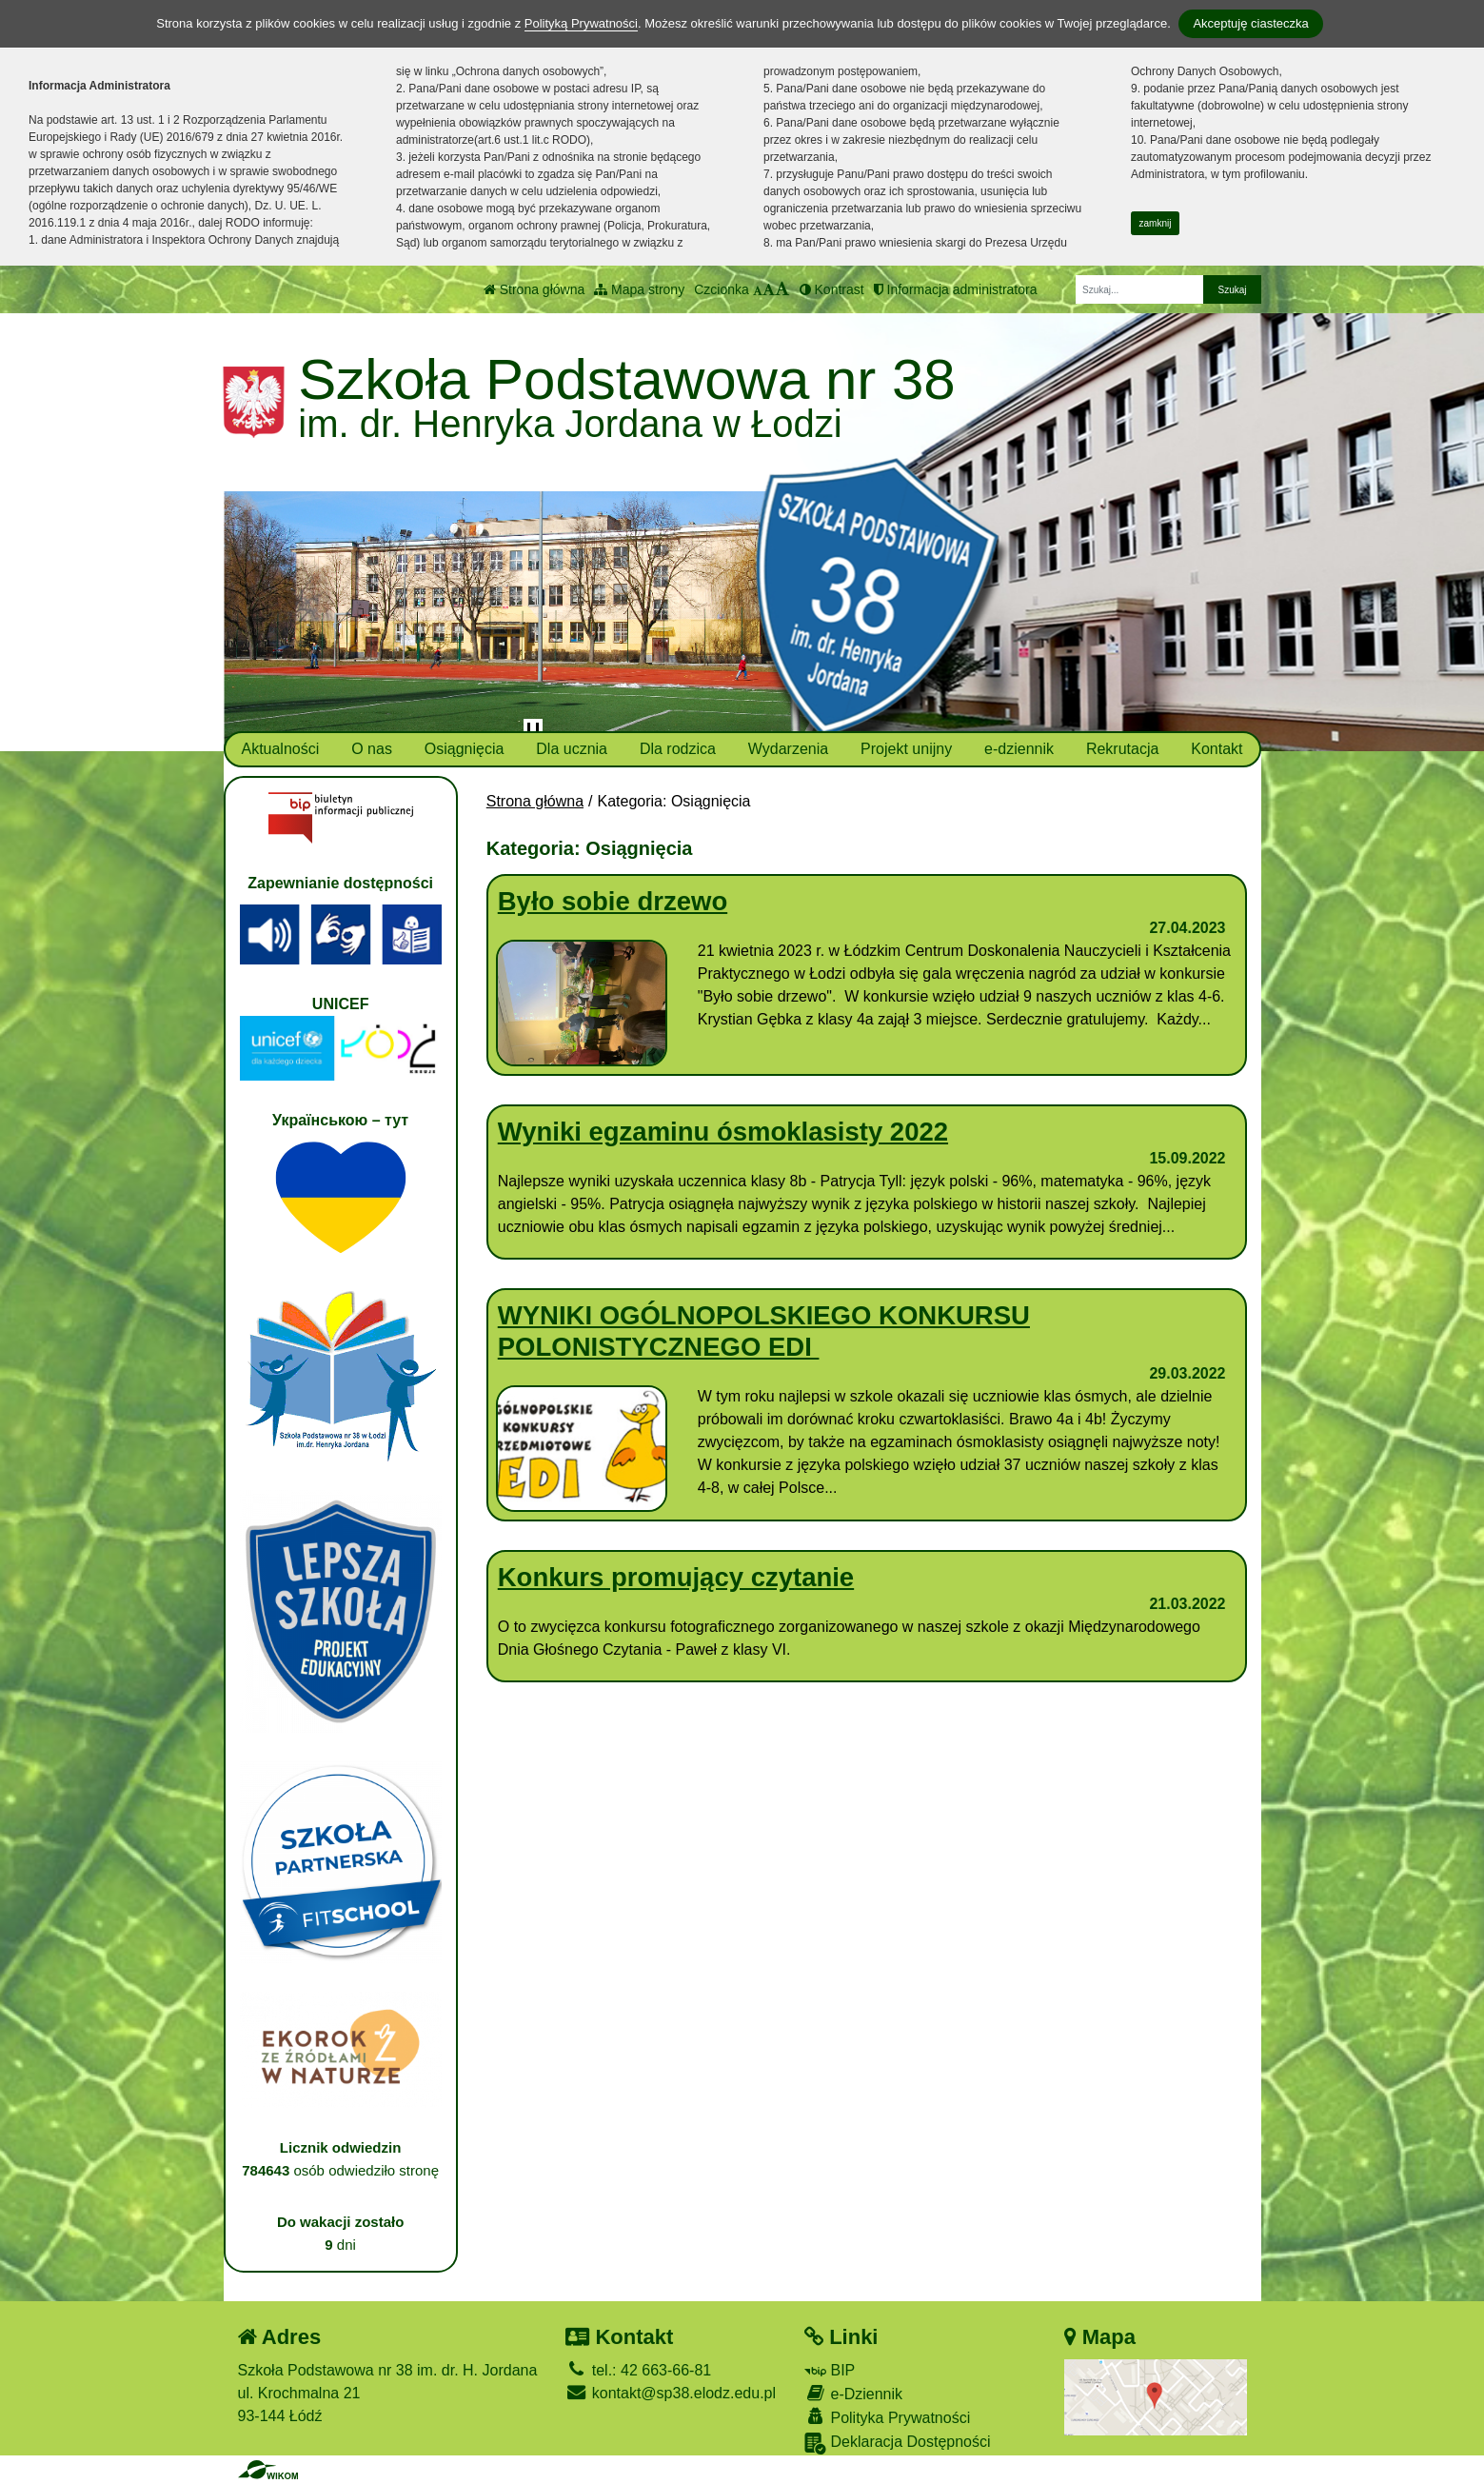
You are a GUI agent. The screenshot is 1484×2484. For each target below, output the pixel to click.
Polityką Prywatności (581, 23)
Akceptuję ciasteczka (1250, 23)
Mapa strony (639, 289)
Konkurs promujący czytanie (676, 1577)
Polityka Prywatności (887, 2417)
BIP (829, 2370)
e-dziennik (1019, 749)
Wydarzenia (788, 749)
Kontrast (832, 289)
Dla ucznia (571, 749)
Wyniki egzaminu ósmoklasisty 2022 (723, 1131)
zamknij (1155, 223)
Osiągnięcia (465, 749)
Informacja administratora (956, 289)
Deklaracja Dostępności (897, 2443)
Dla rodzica (678, 749)
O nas (371, 749)
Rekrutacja (1122, 749)
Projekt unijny (906, 749)
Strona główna (534, 289)
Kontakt (1216, 749)
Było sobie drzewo (612, 901)
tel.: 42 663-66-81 (638, 2370)
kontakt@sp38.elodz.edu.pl (670, 2393)
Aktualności (280, 749)
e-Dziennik (853, 2393)
